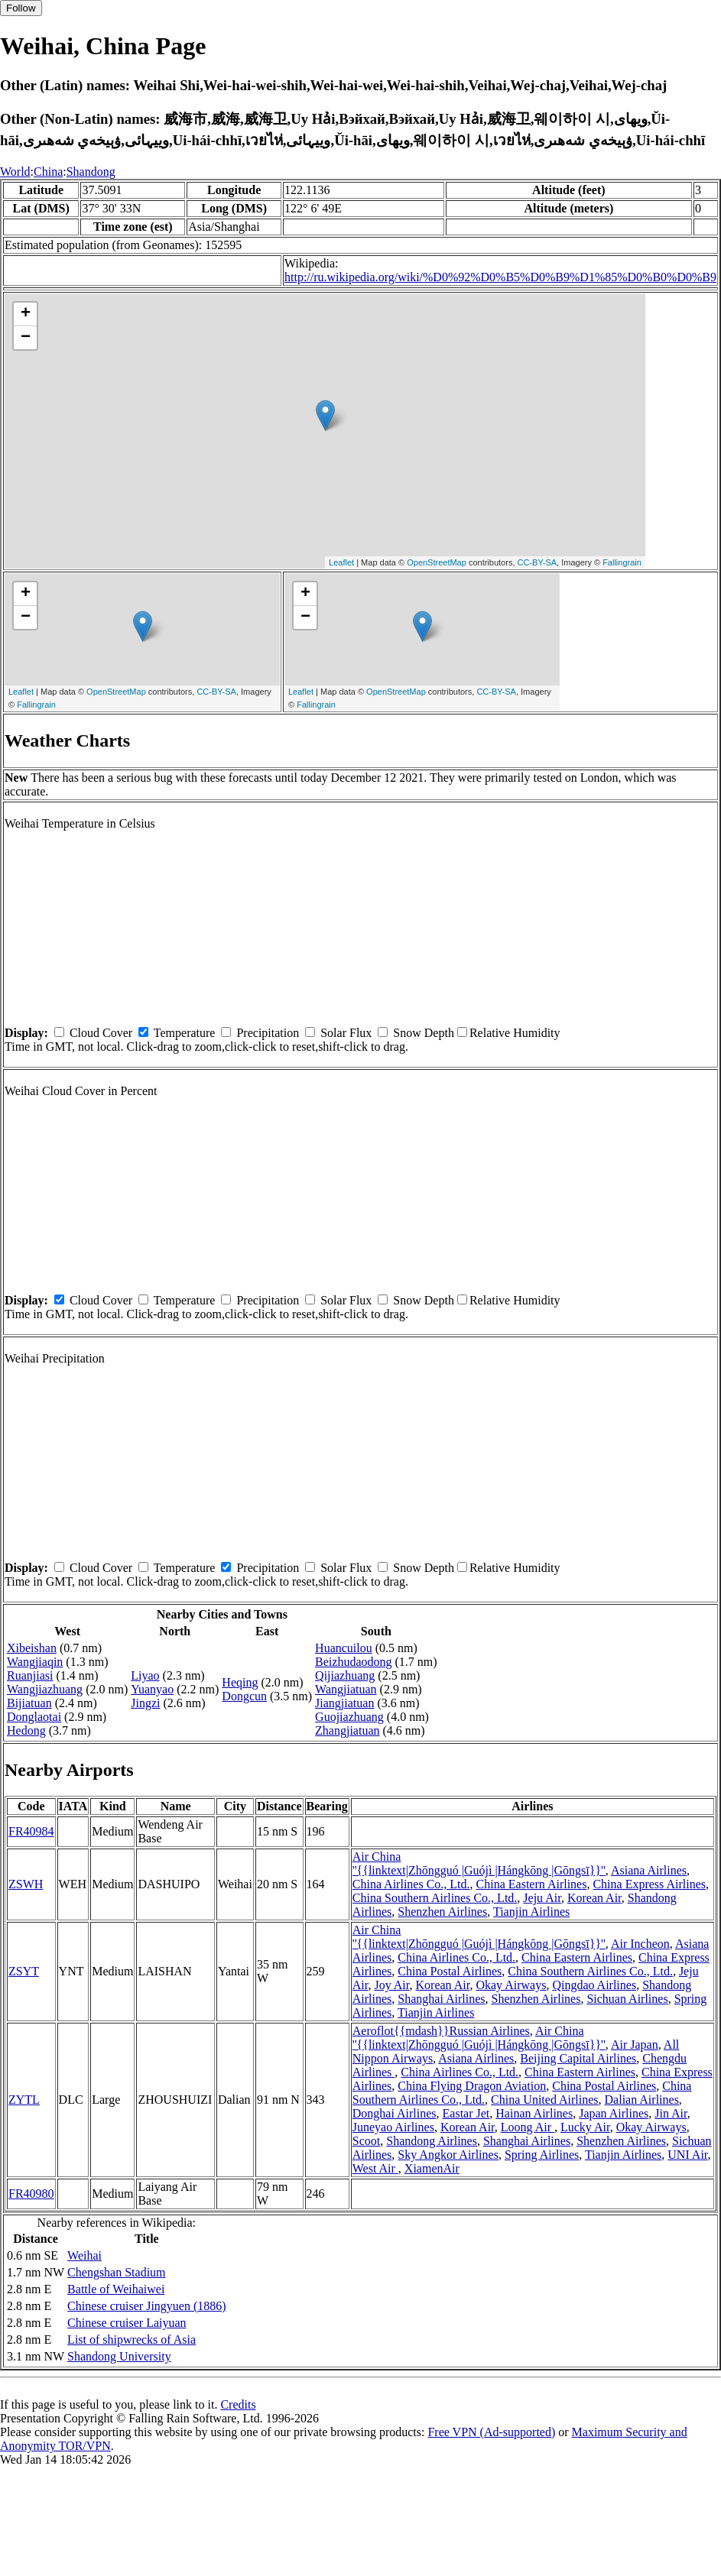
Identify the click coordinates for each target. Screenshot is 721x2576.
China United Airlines (544, 2099)
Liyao (145, 1675)
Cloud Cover (101, 1032)
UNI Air (687, 2154)
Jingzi (145, 1702)
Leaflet (341, 562)
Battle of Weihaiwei (115, 2289)
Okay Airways (511, 1984)
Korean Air (594, 1897)
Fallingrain (621, 562)
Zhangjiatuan (347, 1730)
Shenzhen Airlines (442, 1911)
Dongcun (244, 1696)
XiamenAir (432, 2168)
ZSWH (25, 1884)
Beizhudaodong (353, 1661)
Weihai (84, 2255)
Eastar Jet (466, 2113)
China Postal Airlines (450, 1971)
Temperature (185, 1032)
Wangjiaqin (35, 1661)
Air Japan (634, 2044)
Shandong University (119, 2356)
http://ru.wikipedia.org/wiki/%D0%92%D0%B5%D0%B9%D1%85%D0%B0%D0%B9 (500, 277)
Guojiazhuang (349, 1716)
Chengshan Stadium (116, 2272)
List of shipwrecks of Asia (131, 2339)
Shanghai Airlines (441, 1998)
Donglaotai (34, 1716)
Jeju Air (542, 1897)
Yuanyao (152, 1689)
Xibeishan (32, 1647)
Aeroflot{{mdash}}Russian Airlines (441, 2030)
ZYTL (24, 2099)
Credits (237, 2404)
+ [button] (26, 314)
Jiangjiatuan (344, 1702)
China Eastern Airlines (531, 1884)
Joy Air (391, 1984)
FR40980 (31, 2193)
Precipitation (267, 1032)
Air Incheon (640, 1943)
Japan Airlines (613, 2113)
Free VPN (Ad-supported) (491, 2431)
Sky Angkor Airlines (448, 2154)
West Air (375, 2168)
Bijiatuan (29, 1702)
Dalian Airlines (642, 2099)
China (48, 171)
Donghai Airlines (394, 2113)
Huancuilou (343, 1647)
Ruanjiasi (30, 1675)
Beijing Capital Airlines (578, 2058)
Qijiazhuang (345, 1675)
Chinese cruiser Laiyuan (127, 2322)
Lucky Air (585, 2127)
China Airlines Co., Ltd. (411, 1884)
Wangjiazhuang (45, 1689)
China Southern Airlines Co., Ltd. (435, 1897)
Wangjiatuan (345, 1689)
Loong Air (527, 2127)
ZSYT (23, 1971)
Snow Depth (423, 1032)
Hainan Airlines (534, 2113)
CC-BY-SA (537, 562)
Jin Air (670, 2113)
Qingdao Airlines (594, 1984)
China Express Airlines (649, 1884)
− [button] (26, 337)
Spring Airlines (542, 2154)
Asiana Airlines (649, 1870)
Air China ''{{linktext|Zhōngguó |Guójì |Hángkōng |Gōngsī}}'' (479, 1863)
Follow (21, 8)
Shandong (91, 171)
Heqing (240, 1682)
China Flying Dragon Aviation (472, 2085)
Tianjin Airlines (531, 1911)
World (15, 171)
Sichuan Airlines (626, 1998)
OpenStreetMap (436, 562)
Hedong (26, 1730)
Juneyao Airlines (393, 2127)
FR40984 (31, 1831)
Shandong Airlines (431, 2140)
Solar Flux (346, 1032)
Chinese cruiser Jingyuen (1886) (146, 2305)
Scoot (366, 2140)
